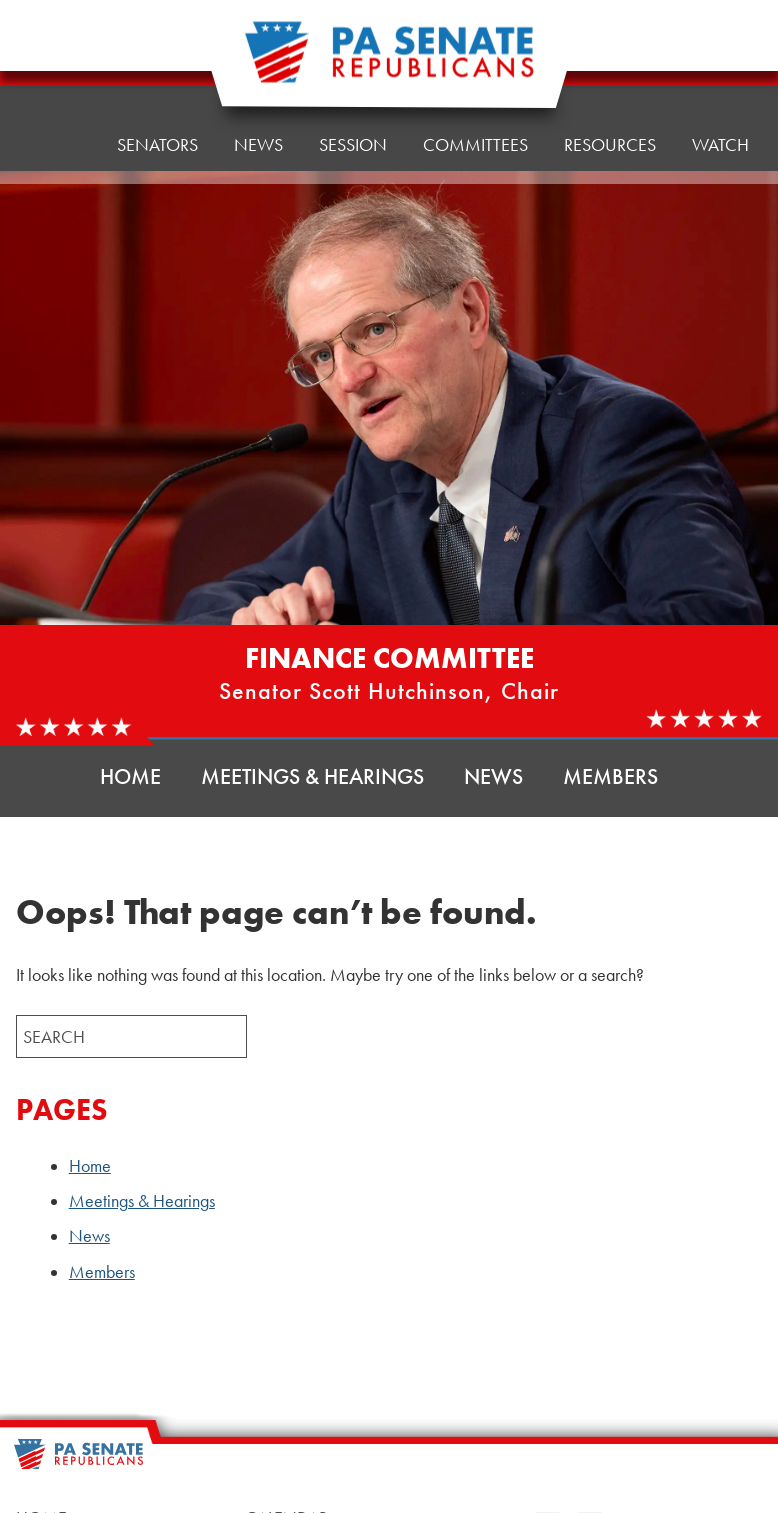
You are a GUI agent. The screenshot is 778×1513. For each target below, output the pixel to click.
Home (55, 76)
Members (610, 776)
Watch (720, 46)
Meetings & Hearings (312, 776)
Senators (157, 71)
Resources (610, 51)
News (493, 776)
